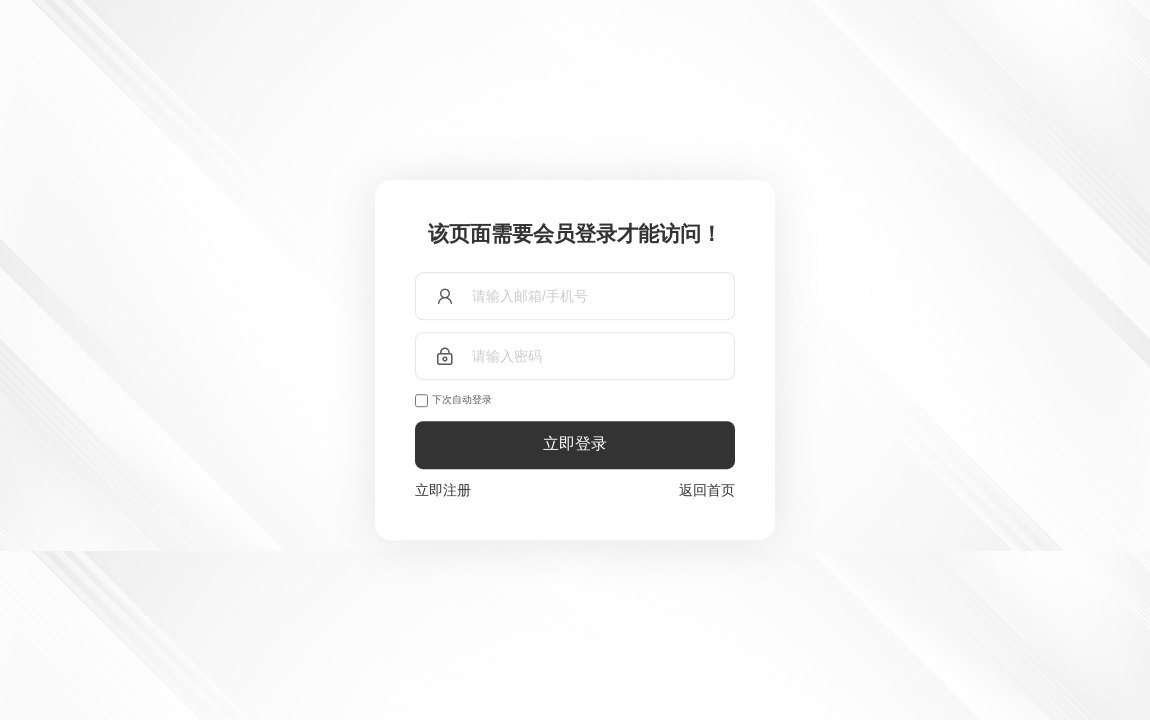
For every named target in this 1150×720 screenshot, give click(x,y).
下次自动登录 (462, 399)
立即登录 (575, 444)
